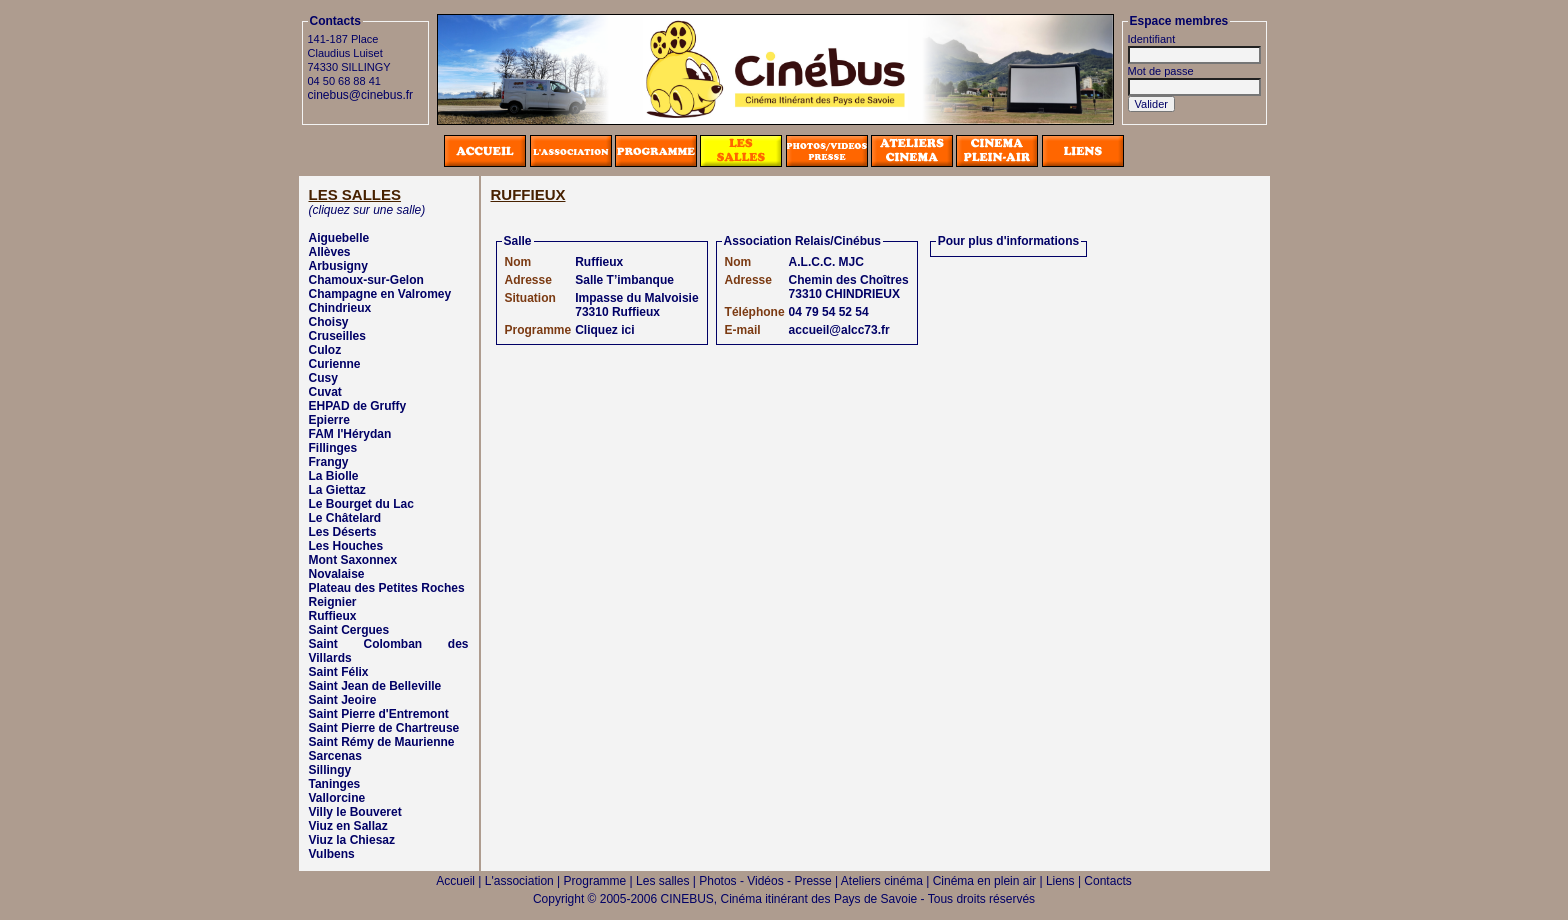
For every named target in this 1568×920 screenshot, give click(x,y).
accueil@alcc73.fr (839, 330)
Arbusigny (338, 266)
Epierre (329, 420)
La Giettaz (337, 490)
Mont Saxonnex (353, 560)
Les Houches (346, 546)
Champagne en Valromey (380, 294)
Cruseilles (337, 336)
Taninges (335, 784)
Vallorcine (337, 798)
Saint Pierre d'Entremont (379, 714)
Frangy (329, 462)
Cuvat (325, 392)
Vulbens (332, 854)
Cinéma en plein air (984, 881)
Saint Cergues (349, 630)
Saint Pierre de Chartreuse (384, 728)
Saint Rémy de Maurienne (382, 742)
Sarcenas (335, 756)
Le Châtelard (345, 518)
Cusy (323, 378)
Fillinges (333, 448)
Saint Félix (339, 672)
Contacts (1107, 881)
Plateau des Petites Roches (387, 588)
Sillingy (330, 770)
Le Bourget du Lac (361, 504)
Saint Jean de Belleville (375, 686)
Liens (1060, 881)
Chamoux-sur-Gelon (366, 280)
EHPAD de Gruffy (358, 406)
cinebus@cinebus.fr (361, 95)
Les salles (662, 881)
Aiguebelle (339, 238)
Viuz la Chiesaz (352, 840)
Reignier (333, 602)
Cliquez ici (604, 330)
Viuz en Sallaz (348, 826)
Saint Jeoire (343, 700)
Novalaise (337, 574)
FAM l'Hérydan (350, 434)
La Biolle (334, 476)
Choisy (329, 322)
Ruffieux (333, 616)
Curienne (335, 364)
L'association (519, 881)
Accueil (455, 881)
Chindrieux (340, 308)
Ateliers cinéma (882, 881)
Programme (595, 881)
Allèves (330, 252)
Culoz (325, 350)
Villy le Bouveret (355, 812)
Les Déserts (343, 532)
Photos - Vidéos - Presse (765, 881)
